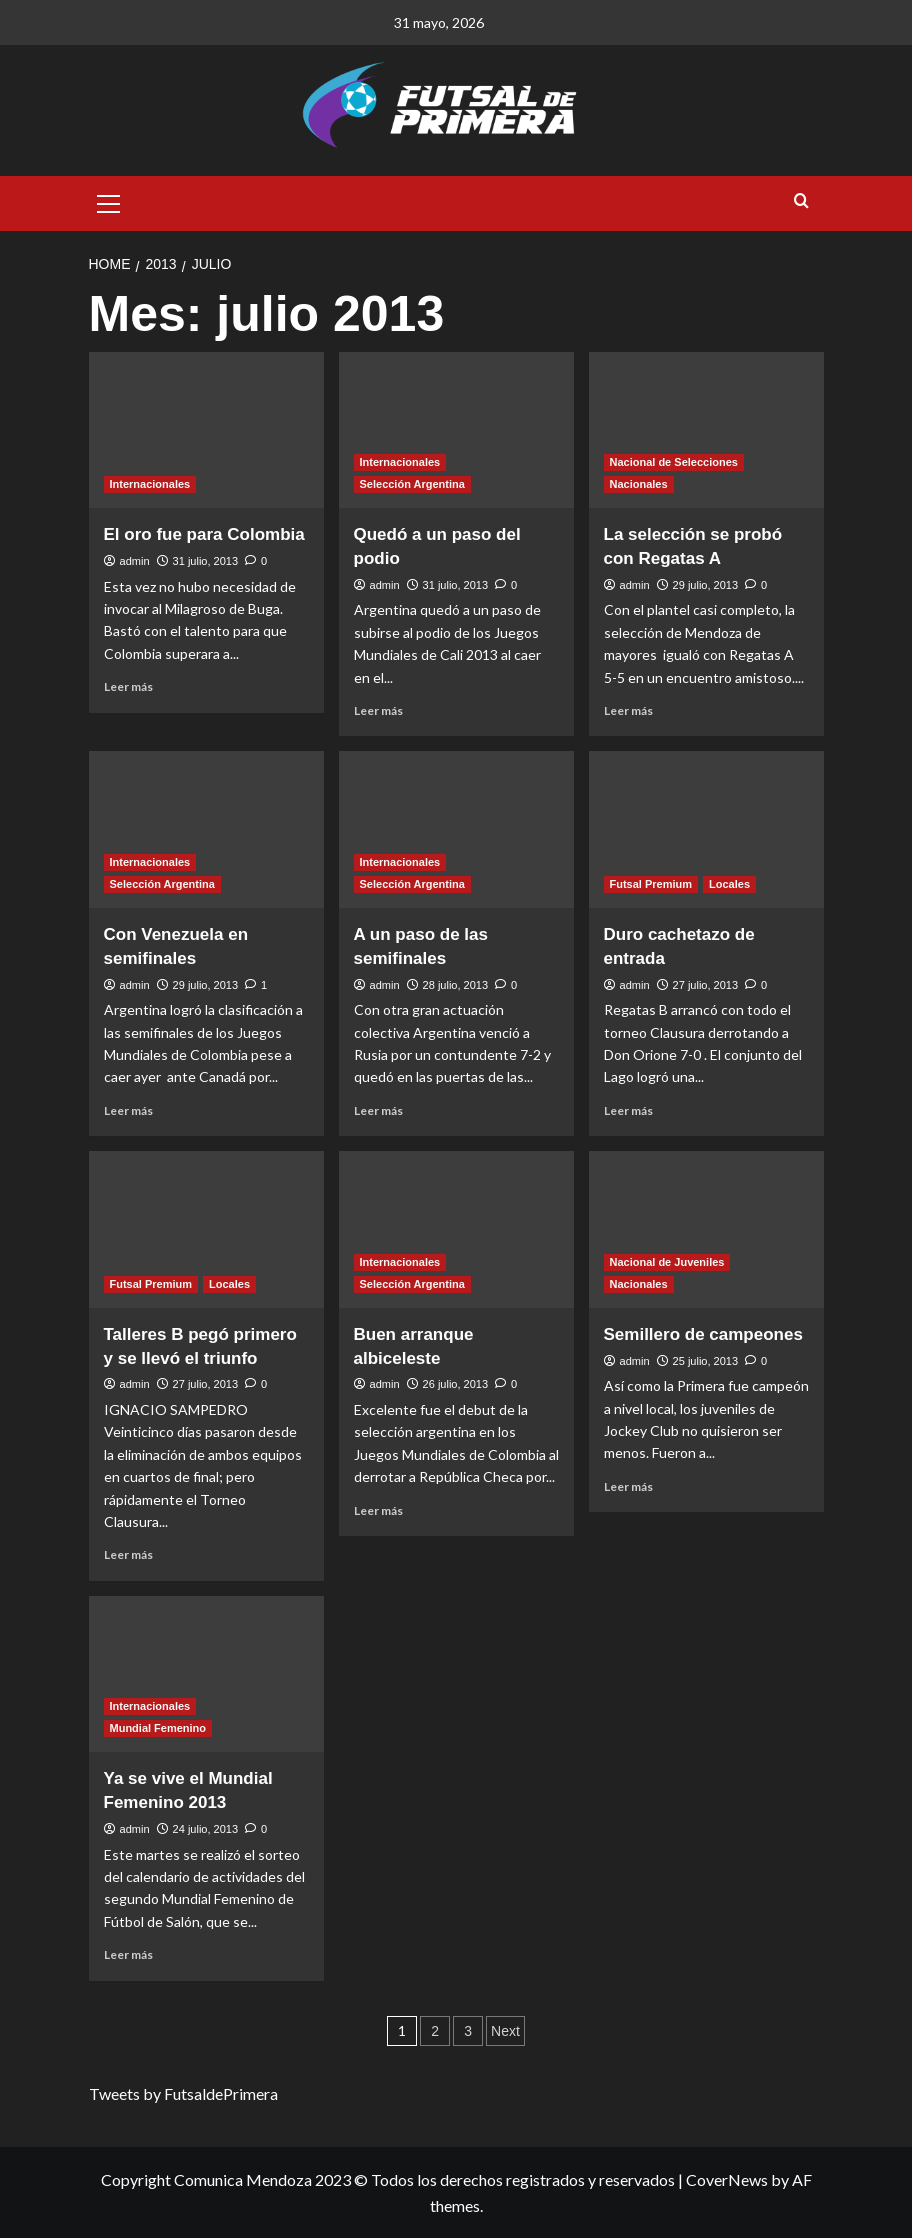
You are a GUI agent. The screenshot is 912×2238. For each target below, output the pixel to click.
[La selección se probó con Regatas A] (706, 430)
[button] (109, 201)
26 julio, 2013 (455, 1384)
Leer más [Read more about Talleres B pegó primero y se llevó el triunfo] (128, 1554)
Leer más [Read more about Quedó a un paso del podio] (378, 710)
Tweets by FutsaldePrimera (183, 2093)
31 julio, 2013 (205, 561)
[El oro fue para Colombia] (206, 430)
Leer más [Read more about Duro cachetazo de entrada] (628, 1110)
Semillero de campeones (703, 1334)
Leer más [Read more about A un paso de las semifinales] (378, 1110)
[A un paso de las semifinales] (456, 829)
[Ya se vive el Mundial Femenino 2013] (206, 1674)
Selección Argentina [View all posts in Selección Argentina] (412, 484)
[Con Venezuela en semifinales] (206, 829)
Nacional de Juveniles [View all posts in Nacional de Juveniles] (667, 1262)
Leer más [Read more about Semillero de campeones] (628, 1486)
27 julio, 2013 (705, 985)
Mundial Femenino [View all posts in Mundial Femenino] (158, 1728)
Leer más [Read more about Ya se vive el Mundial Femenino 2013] (128, 1954)
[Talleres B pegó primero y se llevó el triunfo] (206, 1229)
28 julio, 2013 (455, 985)
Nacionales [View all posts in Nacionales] (639, 484)
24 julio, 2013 (205, 1829)
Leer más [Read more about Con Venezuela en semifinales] (128, 1110)
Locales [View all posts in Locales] (729, 884)
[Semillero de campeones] (706, 1229)
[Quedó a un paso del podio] (456, 430)
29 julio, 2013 (705, 585)
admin (135, 561)
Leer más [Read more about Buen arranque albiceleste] (378, 1510)
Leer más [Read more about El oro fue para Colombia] (128, 686)
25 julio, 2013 (705, 1361)
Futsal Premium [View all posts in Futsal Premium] (651, 884)
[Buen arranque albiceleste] (456, 1229)
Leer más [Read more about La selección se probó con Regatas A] (628, 710)
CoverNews (727, 2179)
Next (505, 2031)
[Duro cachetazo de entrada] (706, 829)
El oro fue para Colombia (204, 534)
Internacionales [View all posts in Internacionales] (150, 484)
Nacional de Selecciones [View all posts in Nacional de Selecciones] (674, 462)
